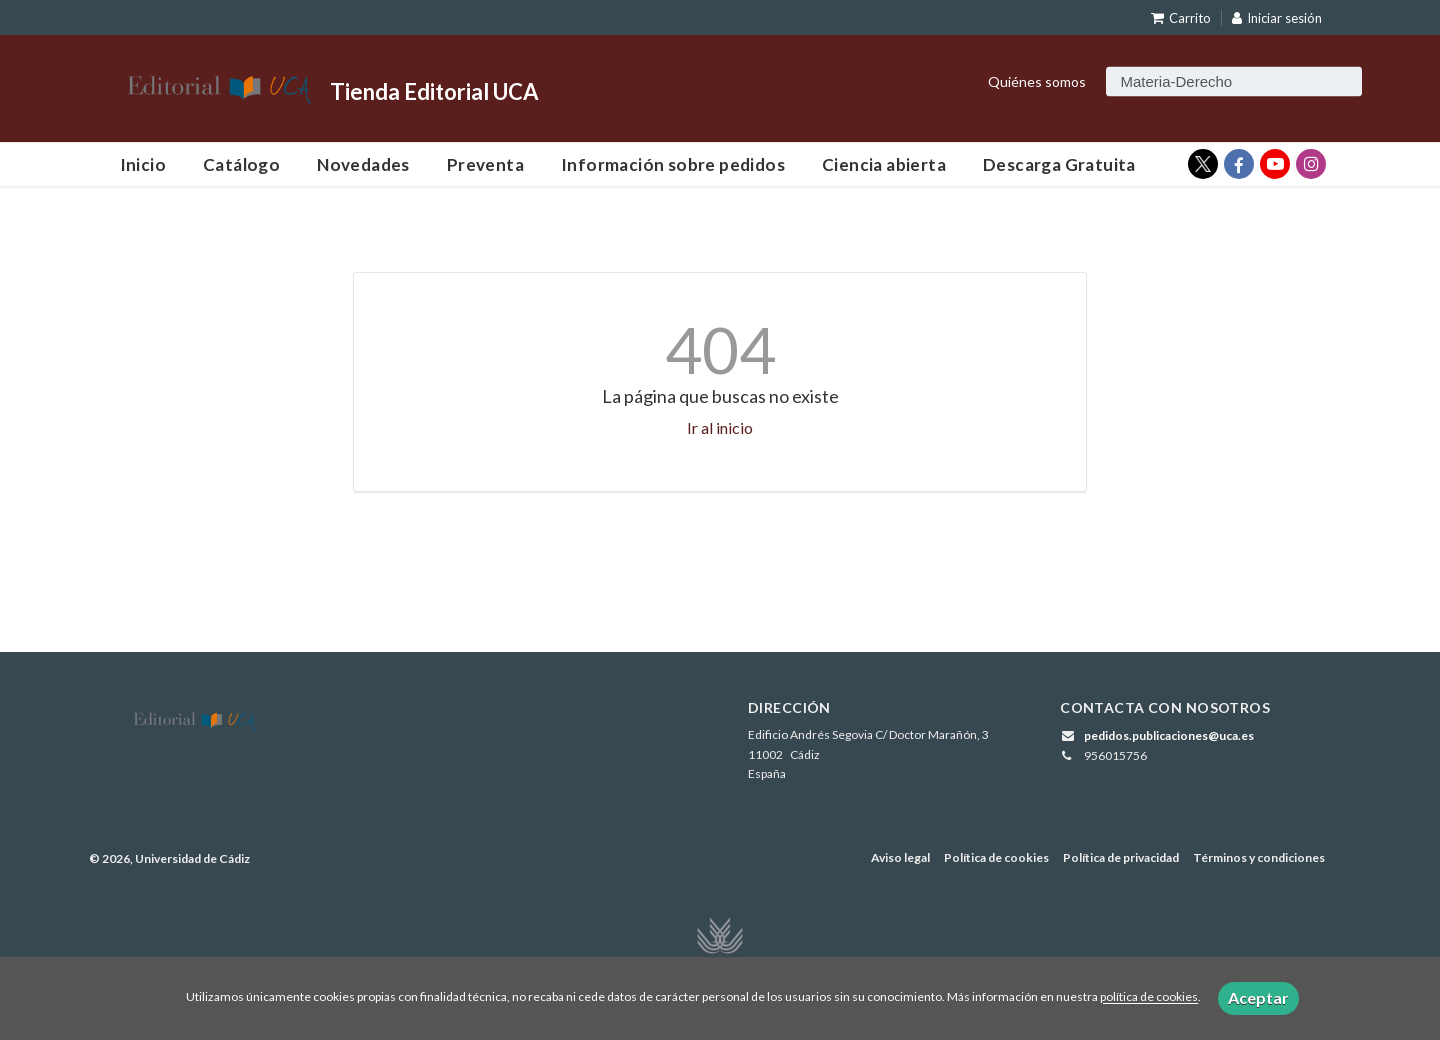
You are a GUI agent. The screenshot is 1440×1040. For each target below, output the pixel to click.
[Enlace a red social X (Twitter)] (1203, 164)
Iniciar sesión (1277, 18)
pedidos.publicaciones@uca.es (1169, 735)
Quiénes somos (1037, 80)
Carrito (1181, 18)
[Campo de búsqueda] (1234, 81)
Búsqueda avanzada (1159, 106)
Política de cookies (996, 857)
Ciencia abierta (884, 164)
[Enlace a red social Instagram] (1311, 164)
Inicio (143, 164)
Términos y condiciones (1259, 857)
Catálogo (241, 164)
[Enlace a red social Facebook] (1239, 164)
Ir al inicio (720, 427)
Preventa (485, 164)
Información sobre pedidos (673, 164)
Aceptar (1258, 997)
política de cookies (1149, 997)
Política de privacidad (1121, 857)
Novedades (363, 164)
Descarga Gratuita (1059, 164)
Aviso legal (900, 857)
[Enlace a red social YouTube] (1275, 164)
